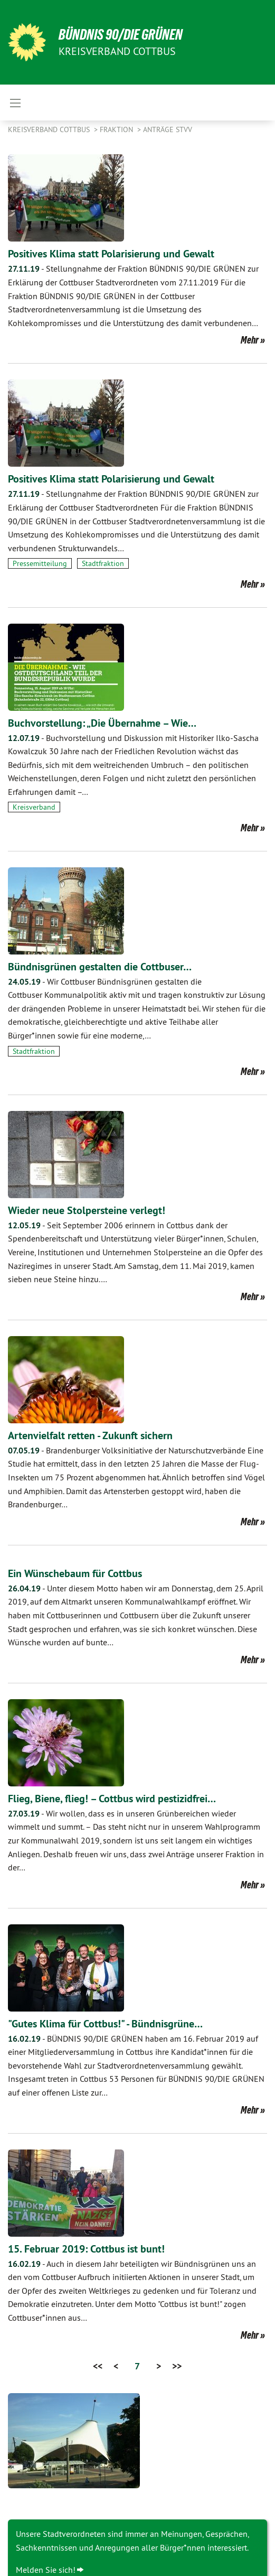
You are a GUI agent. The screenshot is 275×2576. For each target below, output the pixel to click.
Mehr (250, 340)
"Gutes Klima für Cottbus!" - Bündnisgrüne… (105, 2024)
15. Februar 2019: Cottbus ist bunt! (86, 2249)
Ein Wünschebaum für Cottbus (75, 1573)
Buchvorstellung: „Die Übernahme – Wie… (102, 723)
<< (97, 2366)
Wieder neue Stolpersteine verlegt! (86, 1210)
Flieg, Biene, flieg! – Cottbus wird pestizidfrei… (112, 1798)
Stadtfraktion (103, 563)
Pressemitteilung (40, 563)
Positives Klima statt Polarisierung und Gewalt (111, 254)
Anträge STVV (167, 129)
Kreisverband (34, 807)
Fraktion (117, 129)
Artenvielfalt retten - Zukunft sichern (90, 1435)
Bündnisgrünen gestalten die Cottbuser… (100, 967)
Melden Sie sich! (45, 2569)
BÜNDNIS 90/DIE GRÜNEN (121, 34)
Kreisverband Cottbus (50, 129)
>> (177, 2366)
